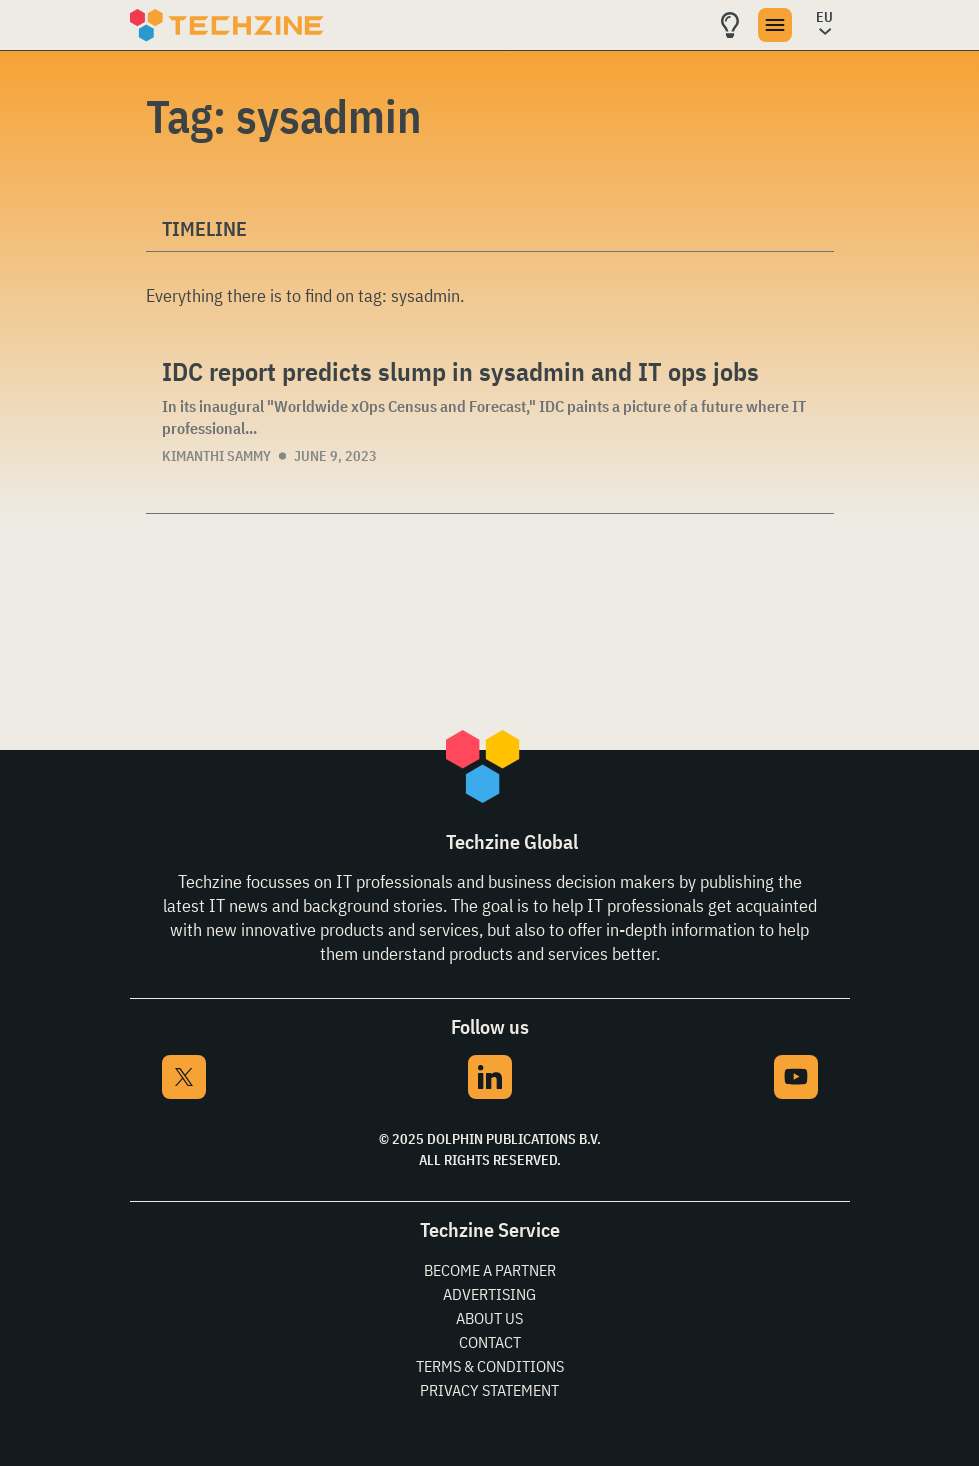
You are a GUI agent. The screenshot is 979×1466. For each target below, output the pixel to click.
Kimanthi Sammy (216, 456)
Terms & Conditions (490, 1366)
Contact (490, 1342)
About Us (489, 1318)
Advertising (489, 1294)
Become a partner (490, 1270)
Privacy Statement (489, 1390)
